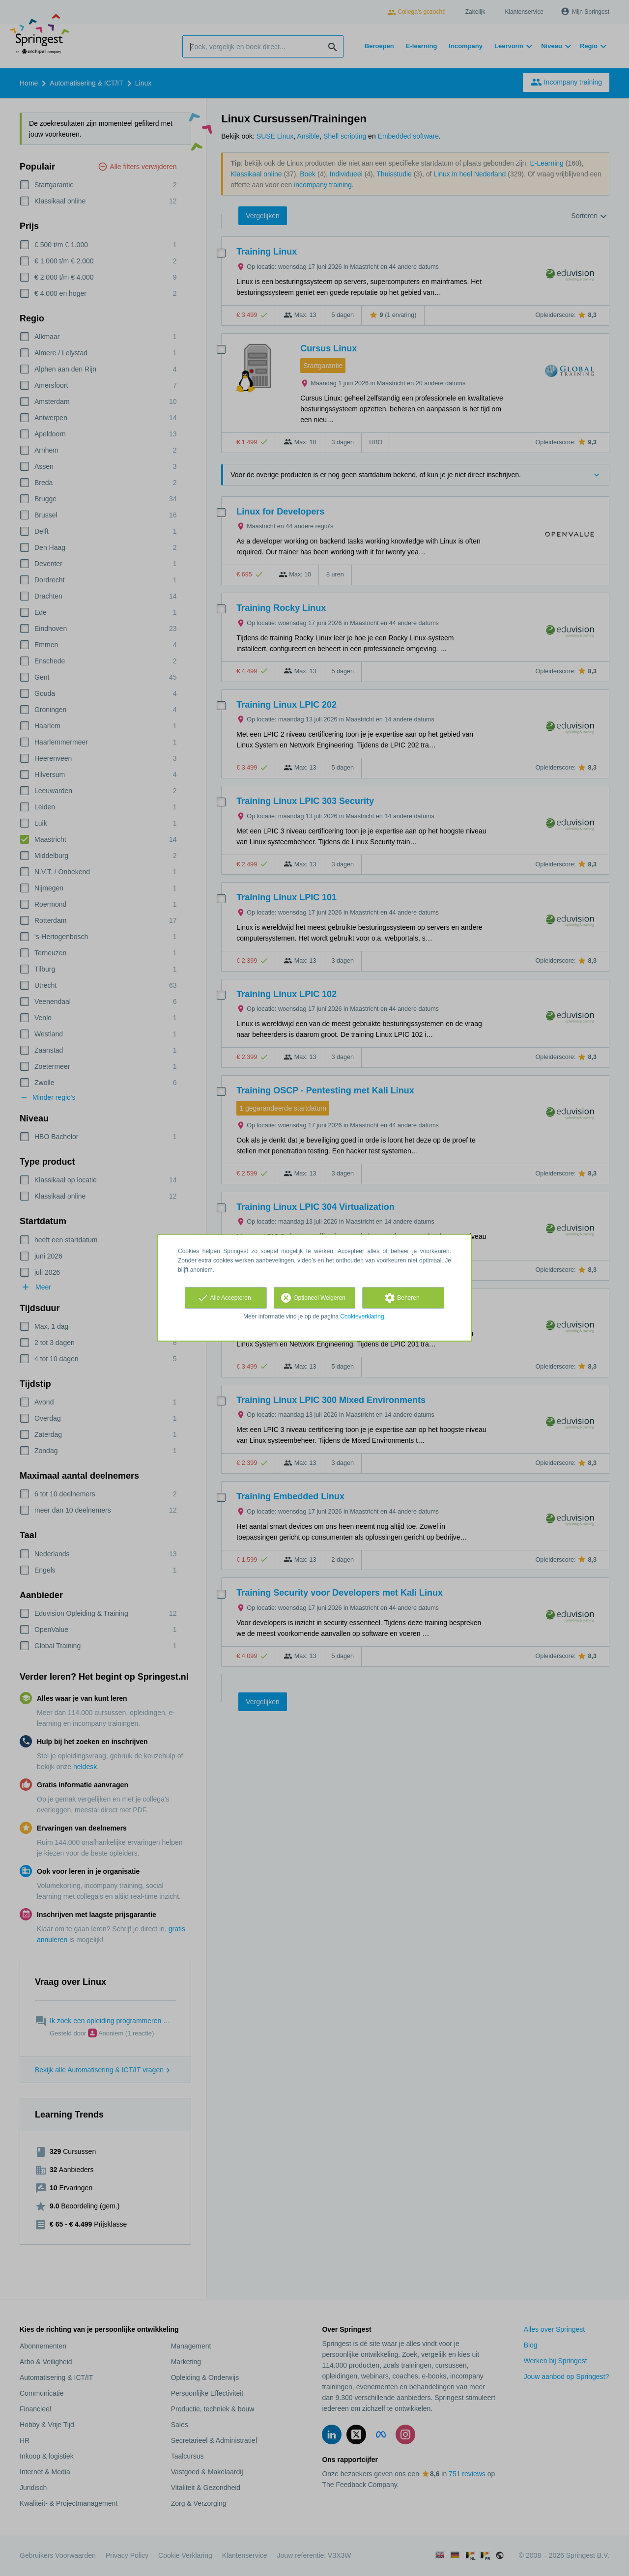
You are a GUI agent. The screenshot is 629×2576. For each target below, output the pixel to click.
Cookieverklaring (362, 1316)
